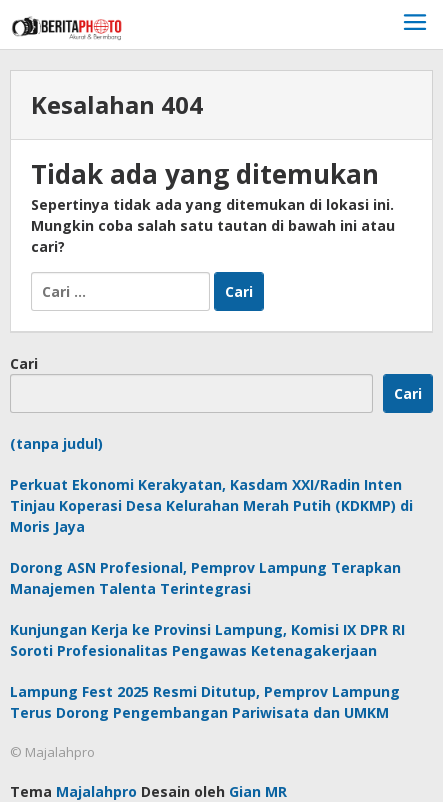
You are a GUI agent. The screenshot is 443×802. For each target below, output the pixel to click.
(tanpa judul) (56, 443)
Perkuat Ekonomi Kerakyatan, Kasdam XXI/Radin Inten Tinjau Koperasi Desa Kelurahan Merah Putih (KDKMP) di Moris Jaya (211, 505)
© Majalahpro (52, 752)
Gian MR (258, 791)
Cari (24, 363)
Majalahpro (96, 791)
